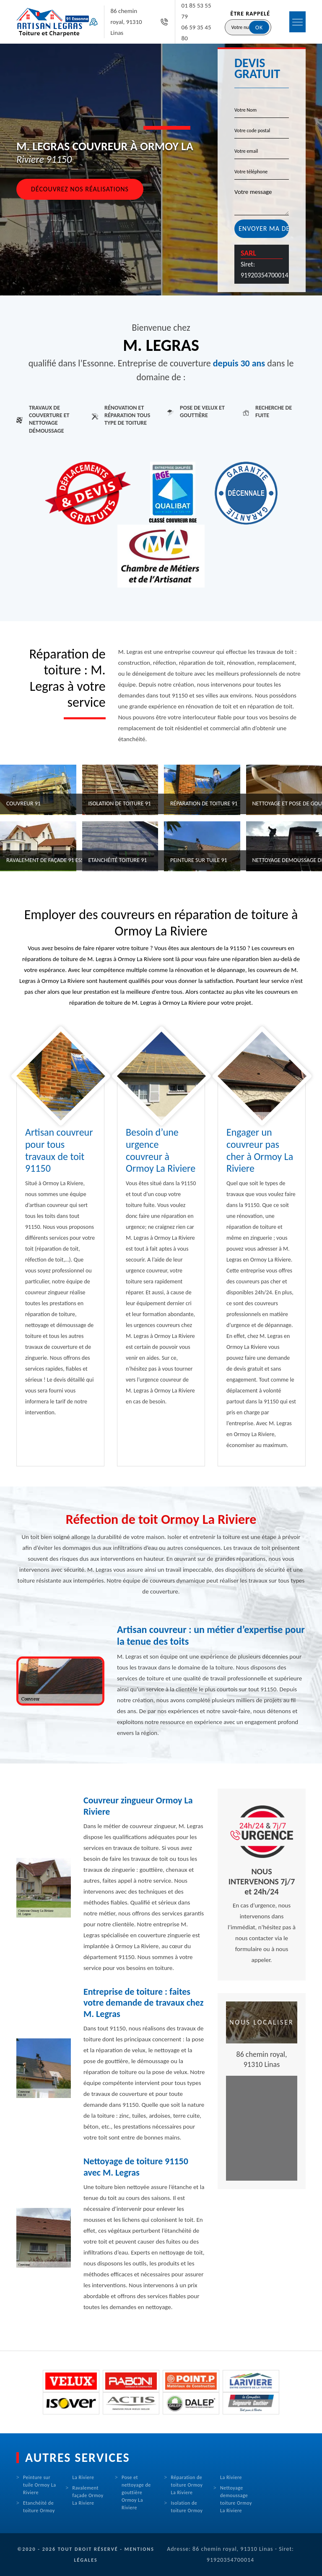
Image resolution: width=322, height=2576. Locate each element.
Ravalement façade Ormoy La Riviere (88, 2495)
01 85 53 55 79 (196, 11)
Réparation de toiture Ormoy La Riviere (187, 2484)
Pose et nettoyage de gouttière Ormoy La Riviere (136, 2492)
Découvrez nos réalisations (80, 189)
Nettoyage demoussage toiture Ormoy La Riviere (236, 2499)
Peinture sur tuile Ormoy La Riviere (39, 2484)
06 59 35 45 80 (196, 33)
